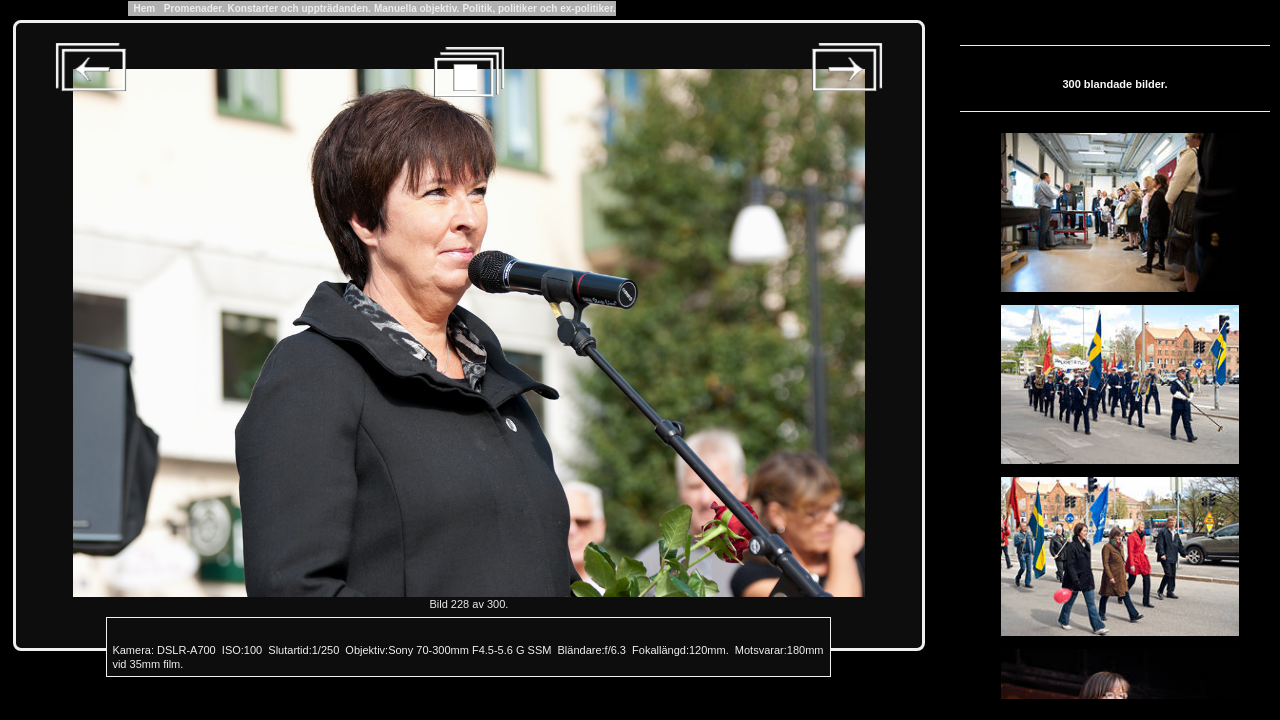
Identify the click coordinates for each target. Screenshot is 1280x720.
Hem (144, 8)
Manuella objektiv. (416, 8)
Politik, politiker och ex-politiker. (538, 8)
